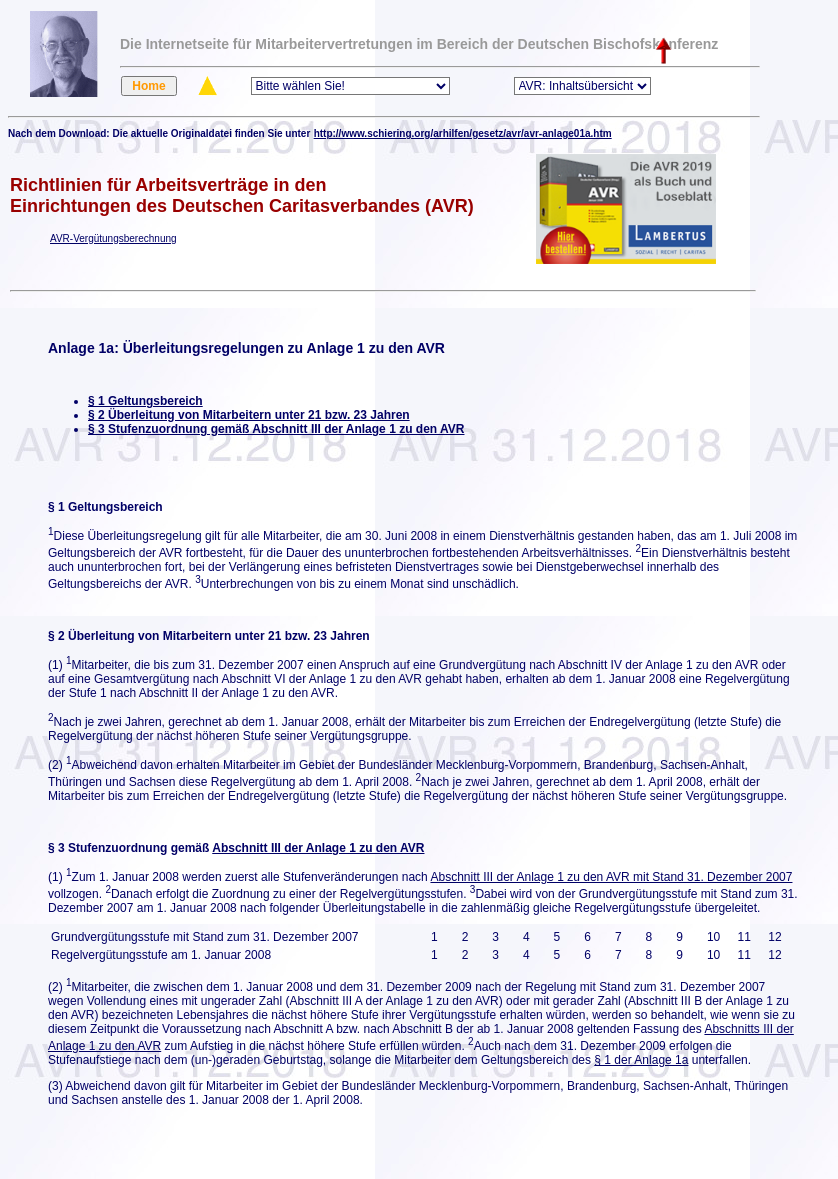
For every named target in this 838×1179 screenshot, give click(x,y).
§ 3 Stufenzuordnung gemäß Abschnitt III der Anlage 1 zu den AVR (276, 429)
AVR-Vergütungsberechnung (113, 238)
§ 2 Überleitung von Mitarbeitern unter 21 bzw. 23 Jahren (249, 415)
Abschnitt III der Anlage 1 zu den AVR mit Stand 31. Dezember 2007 (611, 877)
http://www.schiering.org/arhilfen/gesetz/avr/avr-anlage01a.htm (463, 133)
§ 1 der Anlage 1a (641, 1060)
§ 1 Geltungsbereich (145, 401)
